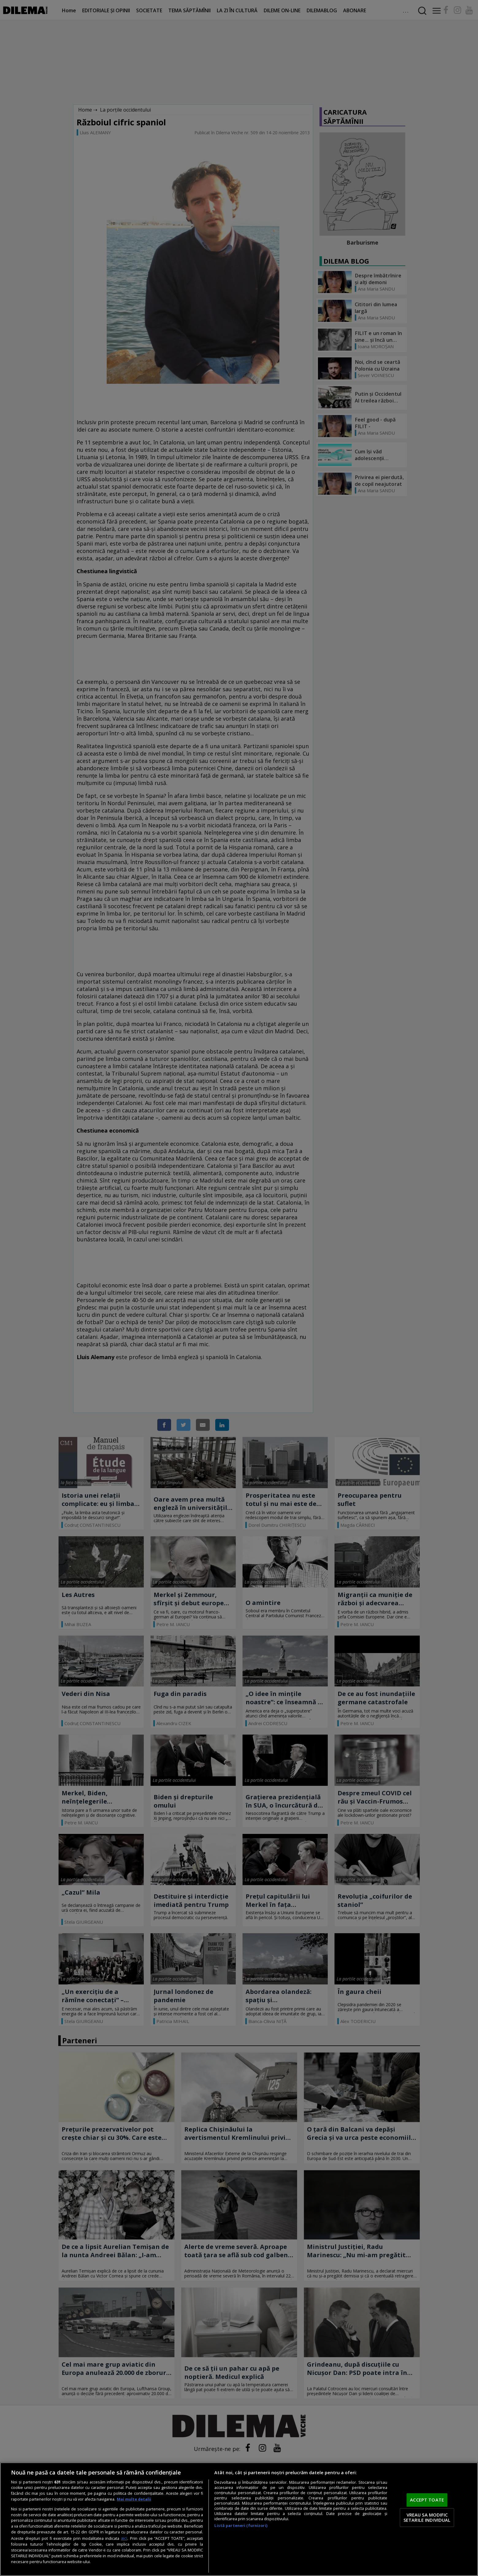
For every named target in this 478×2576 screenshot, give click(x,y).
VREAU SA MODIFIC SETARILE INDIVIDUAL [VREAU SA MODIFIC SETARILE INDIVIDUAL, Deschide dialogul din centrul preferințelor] (427, 2517)
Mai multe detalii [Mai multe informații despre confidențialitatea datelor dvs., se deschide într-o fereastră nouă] (134, 2499)
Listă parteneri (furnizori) (240, 2525)
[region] (239, 2519)
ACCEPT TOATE (427, 2500)
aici (124, 2538)
